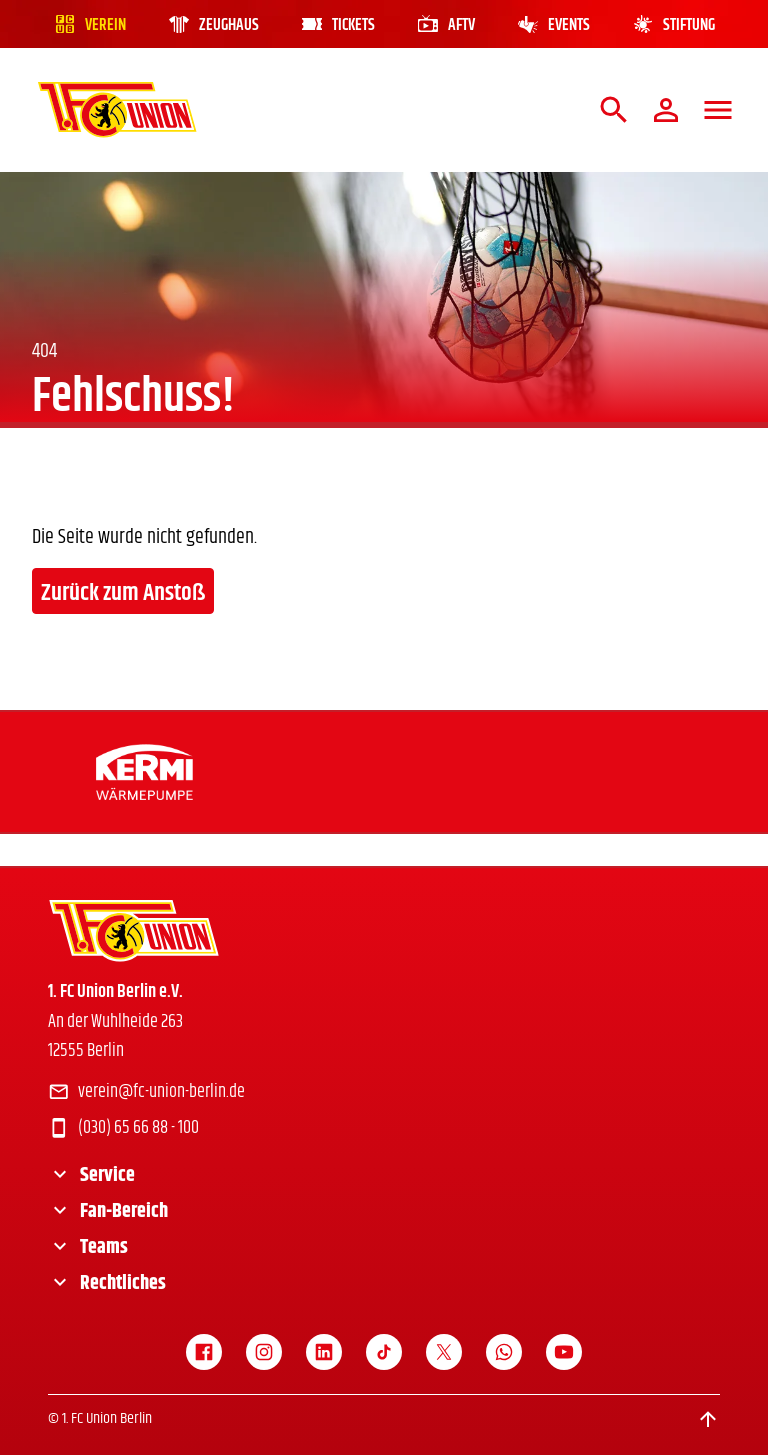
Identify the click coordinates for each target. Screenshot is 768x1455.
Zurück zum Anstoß (123, 593)
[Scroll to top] (708, 1419)
